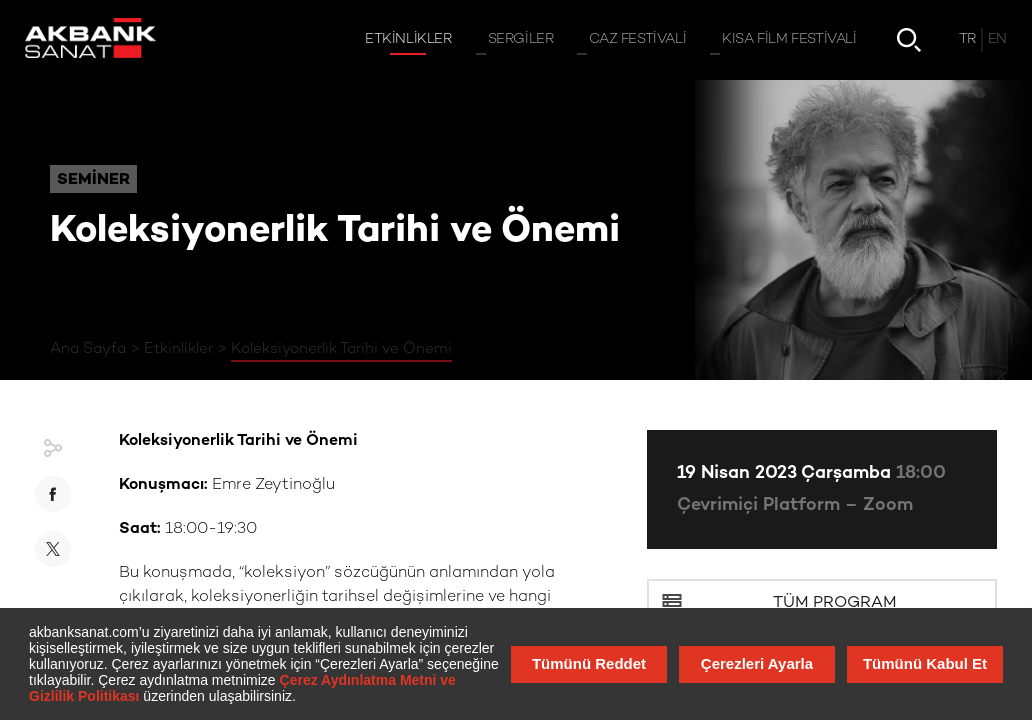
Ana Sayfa (88, 349)
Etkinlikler (178, 349)
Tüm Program (835, 603)
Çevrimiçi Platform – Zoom (795, 505)
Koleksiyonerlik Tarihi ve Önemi (341, 349)
